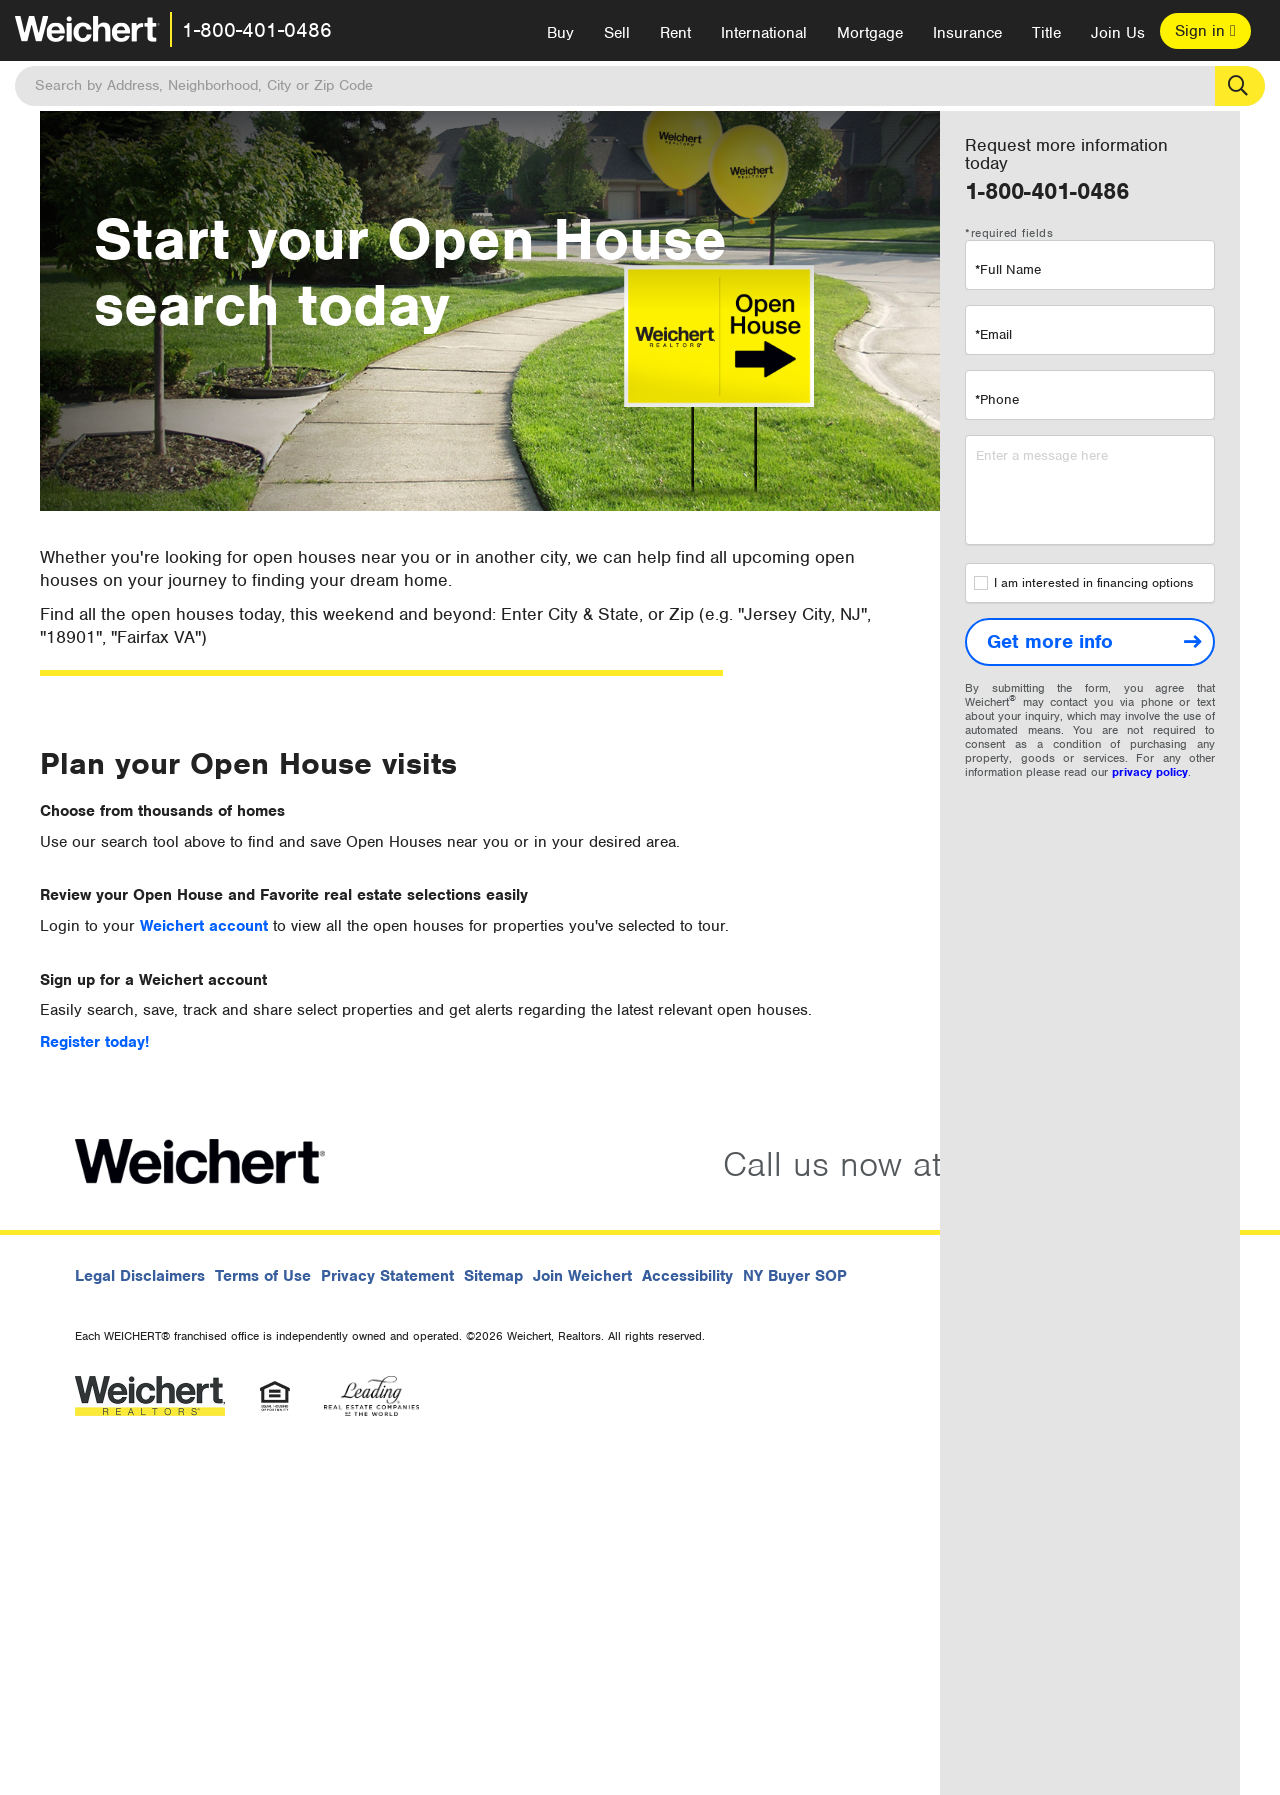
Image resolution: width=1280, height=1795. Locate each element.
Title (1046, 33)
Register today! (94, 1042)
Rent (675, 33)
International (764, 33)
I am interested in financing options (1083, 583)
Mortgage (870, 33)
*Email (993, 334)
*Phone (997, 399)
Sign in (1205, 31)
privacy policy (1150, 772)
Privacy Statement (387, 1276)
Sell (617, 33)
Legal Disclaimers (140, 1276)
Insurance (967, 33)
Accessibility (687, 1276)
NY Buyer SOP (795, 1276)
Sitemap (493, 1276)
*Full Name (1008, 269)
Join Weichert (582, 1276)
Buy (560, 33)
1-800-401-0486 (257, 30)
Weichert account (206, 926)
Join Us (1118, 33)
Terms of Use (263, 1276)
